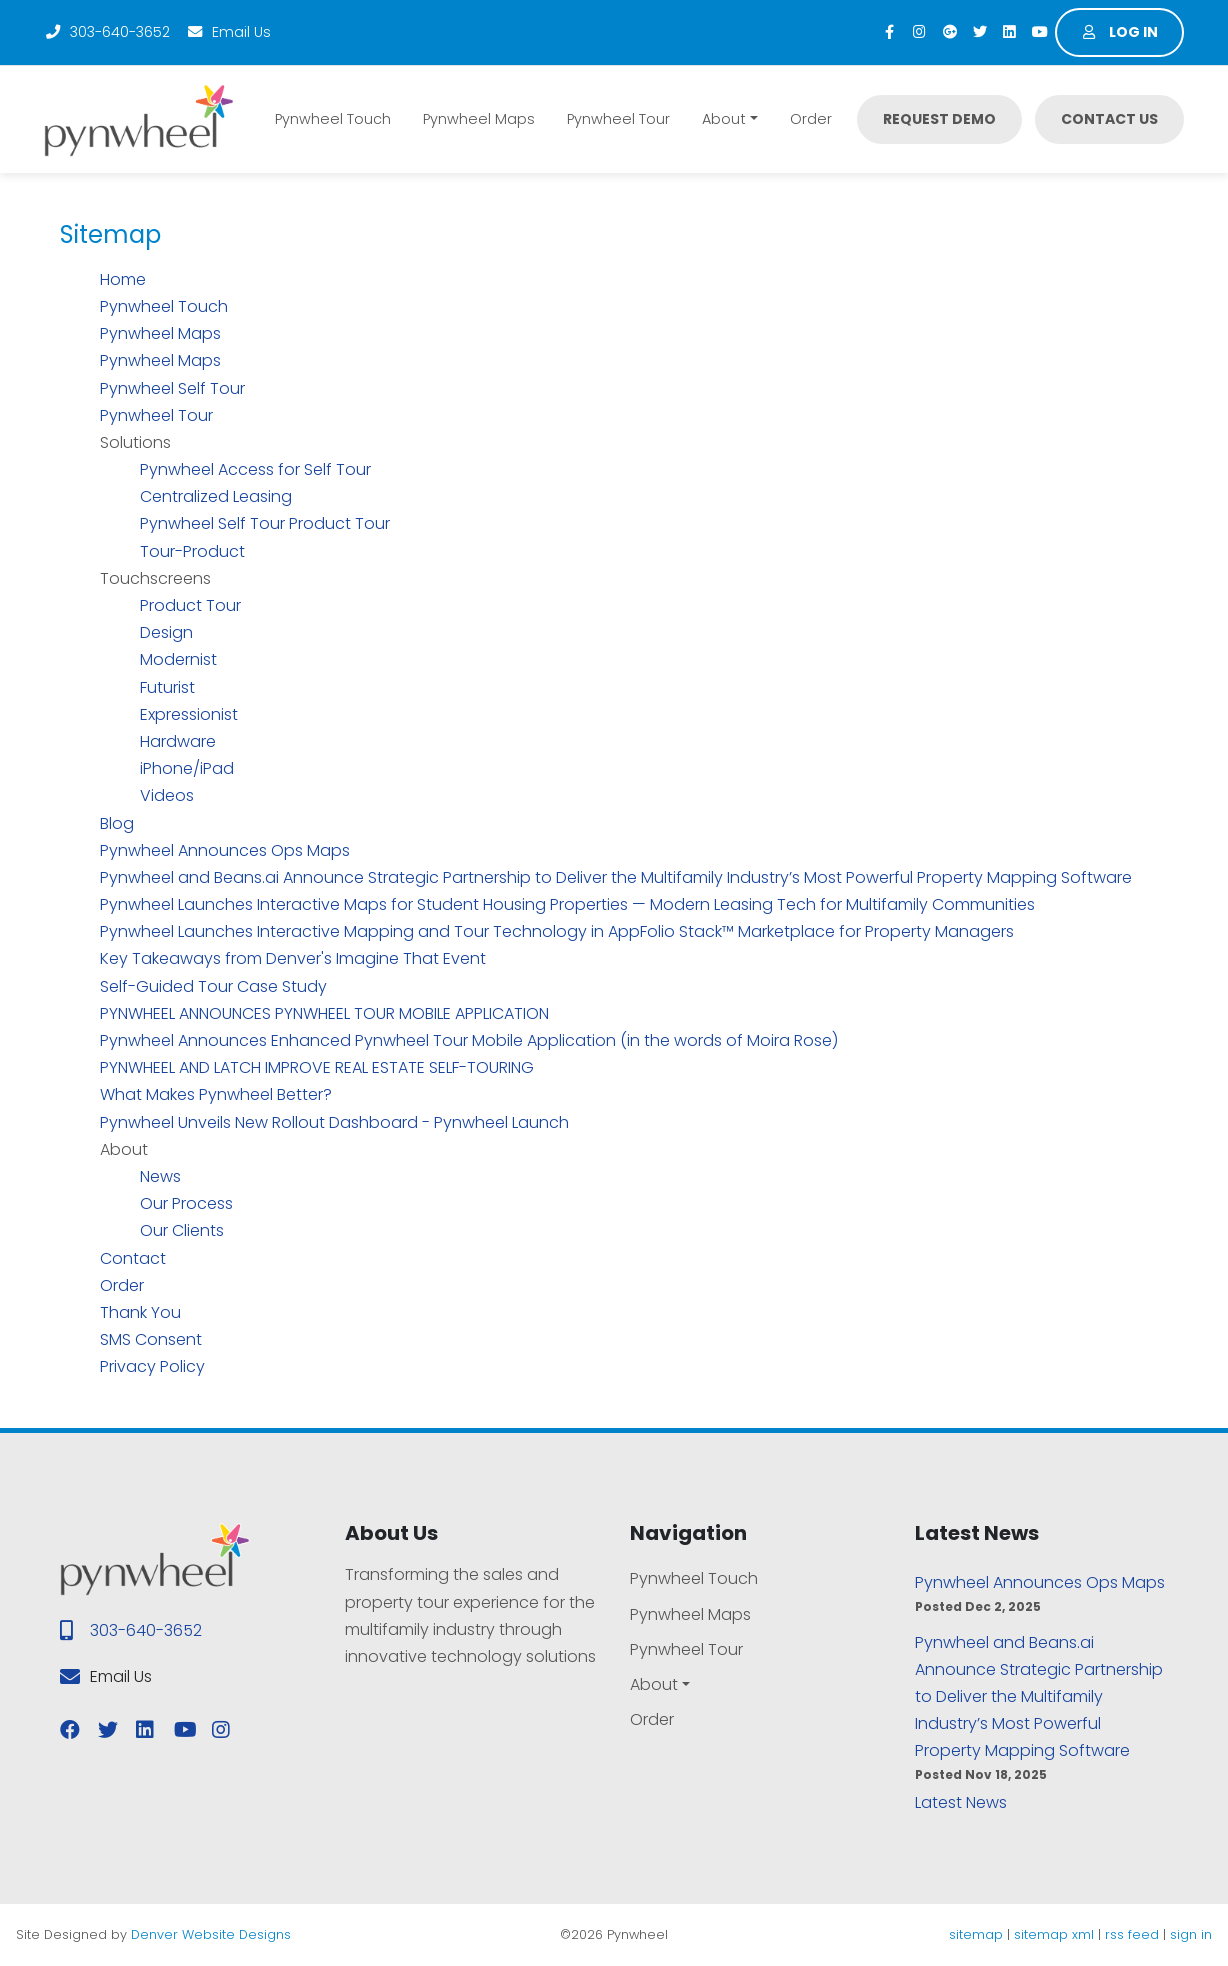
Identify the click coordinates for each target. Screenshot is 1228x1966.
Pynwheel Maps (479, 119)
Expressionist (189, 714)
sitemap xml (1054, 1934)
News (160, 1176)
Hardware (178, 741)
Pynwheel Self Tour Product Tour (265, 523)
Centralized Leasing (216, 496)
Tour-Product (192, 551)
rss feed (1132, 1934)
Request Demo (939, 119)
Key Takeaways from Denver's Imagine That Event (293, 958)
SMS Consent (151, 1339)
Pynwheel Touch (333, 119)
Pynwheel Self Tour (172, 388)
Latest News (961, 1802)
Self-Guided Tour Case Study (213, 986)
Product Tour (190, 605)
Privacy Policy (152, 1366)
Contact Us (1109, 119)
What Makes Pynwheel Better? (216, 1094)
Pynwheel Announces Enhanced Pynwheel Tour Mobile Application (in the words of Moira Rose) (469, 1040)
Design (166, 632)
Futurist (167, 687)
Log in (1120, 32)
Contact (133, 1258)
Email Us (228, 32)
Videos (167, 795)
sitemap (976, 1934)
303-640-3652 (107, 32)
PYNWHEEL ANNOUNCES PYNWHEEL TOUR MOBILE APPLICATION (324, 1013)
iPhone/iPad (187, 768)
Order (811, 119)
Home (123, 279)
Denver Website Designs (211, 1934)
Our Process (186, 1203)
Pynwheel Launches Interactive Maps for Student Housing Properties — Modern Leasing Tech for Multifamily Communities (567, 904)
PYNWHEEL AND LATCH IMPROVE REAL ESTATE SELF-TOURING (317, 1067)
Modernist (178, 659)
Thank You (140, 1312)
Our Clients (182, 1230)
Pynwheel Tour (618, 119)
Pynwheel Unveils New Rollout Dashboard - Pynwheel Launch (334, 1122)
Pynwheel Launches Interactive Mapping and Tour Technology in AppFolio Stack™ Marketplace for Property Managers (557, 931)
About (724, 119)
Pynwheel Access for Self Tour (255, 469)
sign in (1191, 1934)
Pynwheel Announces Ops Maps (225, 850)
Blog (117, 823)
